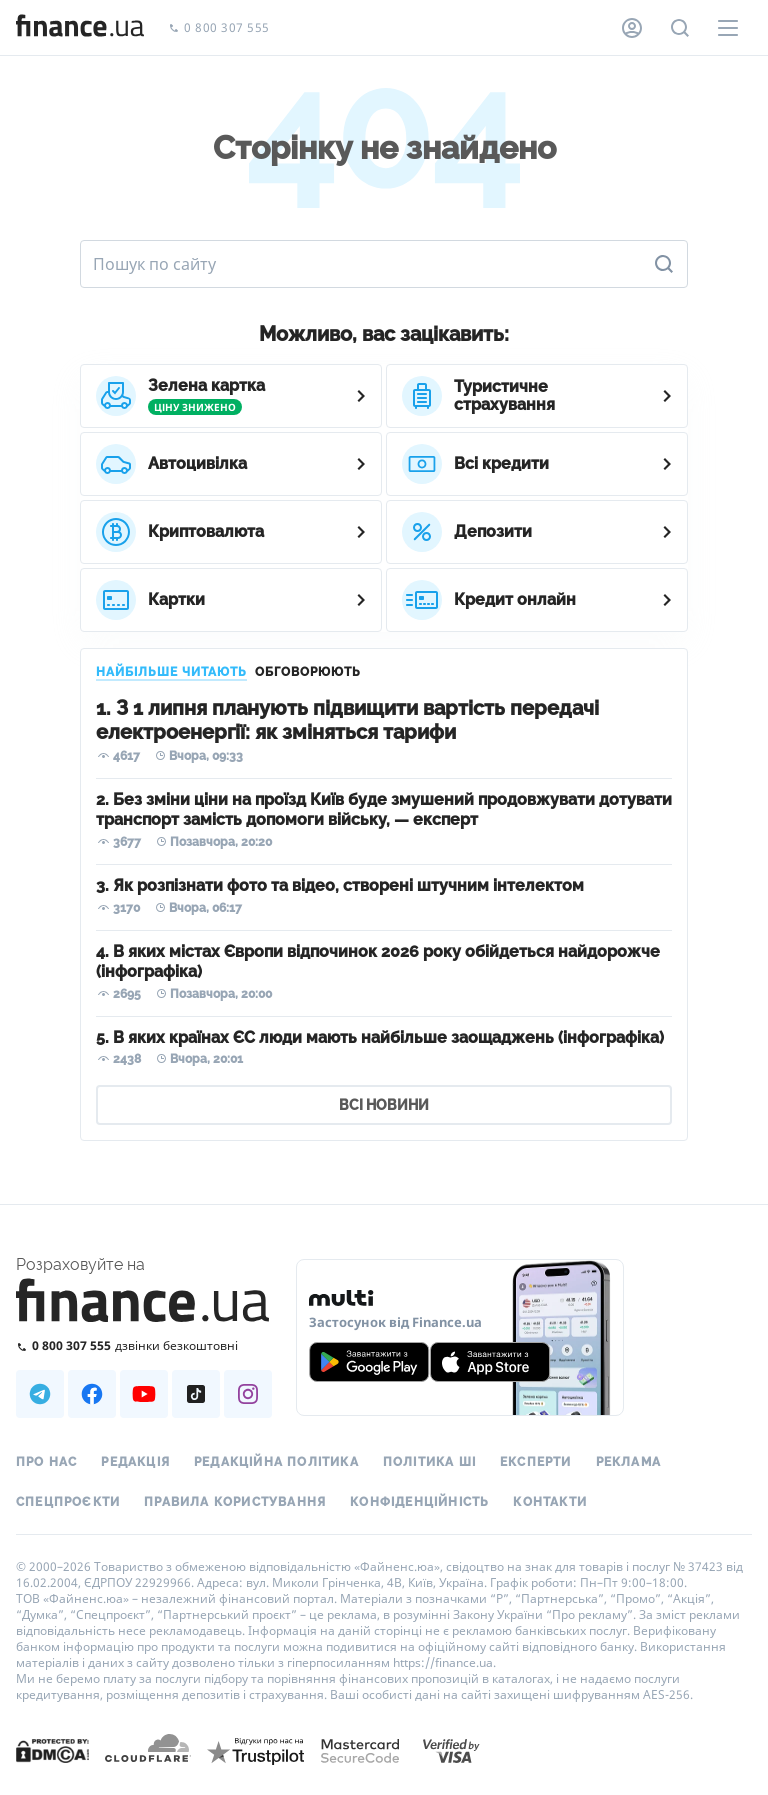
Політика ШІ (429, 1462)
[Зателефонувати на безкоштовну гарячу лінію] (144, 1345)
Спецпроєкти (68, 1502)
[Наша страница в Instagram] (248, 1394)
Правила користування (235, 1502)
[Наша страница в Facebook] (92, 1394)
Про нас (46, 1462)
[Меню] (728, 28)
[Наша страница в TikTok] (196, 1394)
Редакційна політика (276, 1462)
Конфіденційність (419, 1502)
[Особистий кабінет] (632, 28)
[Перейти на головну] (80, 28)
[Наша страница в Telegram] (40, 1394)
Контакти (550, 1502)
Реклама (628, 1462)
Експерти (536, 1462)
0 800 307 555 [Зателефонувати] (219, 28)
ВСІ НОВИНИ (384, 1105)
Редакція (135, 1462)
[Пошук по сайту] (680, 28)
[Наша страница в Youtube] (144, 1394)
